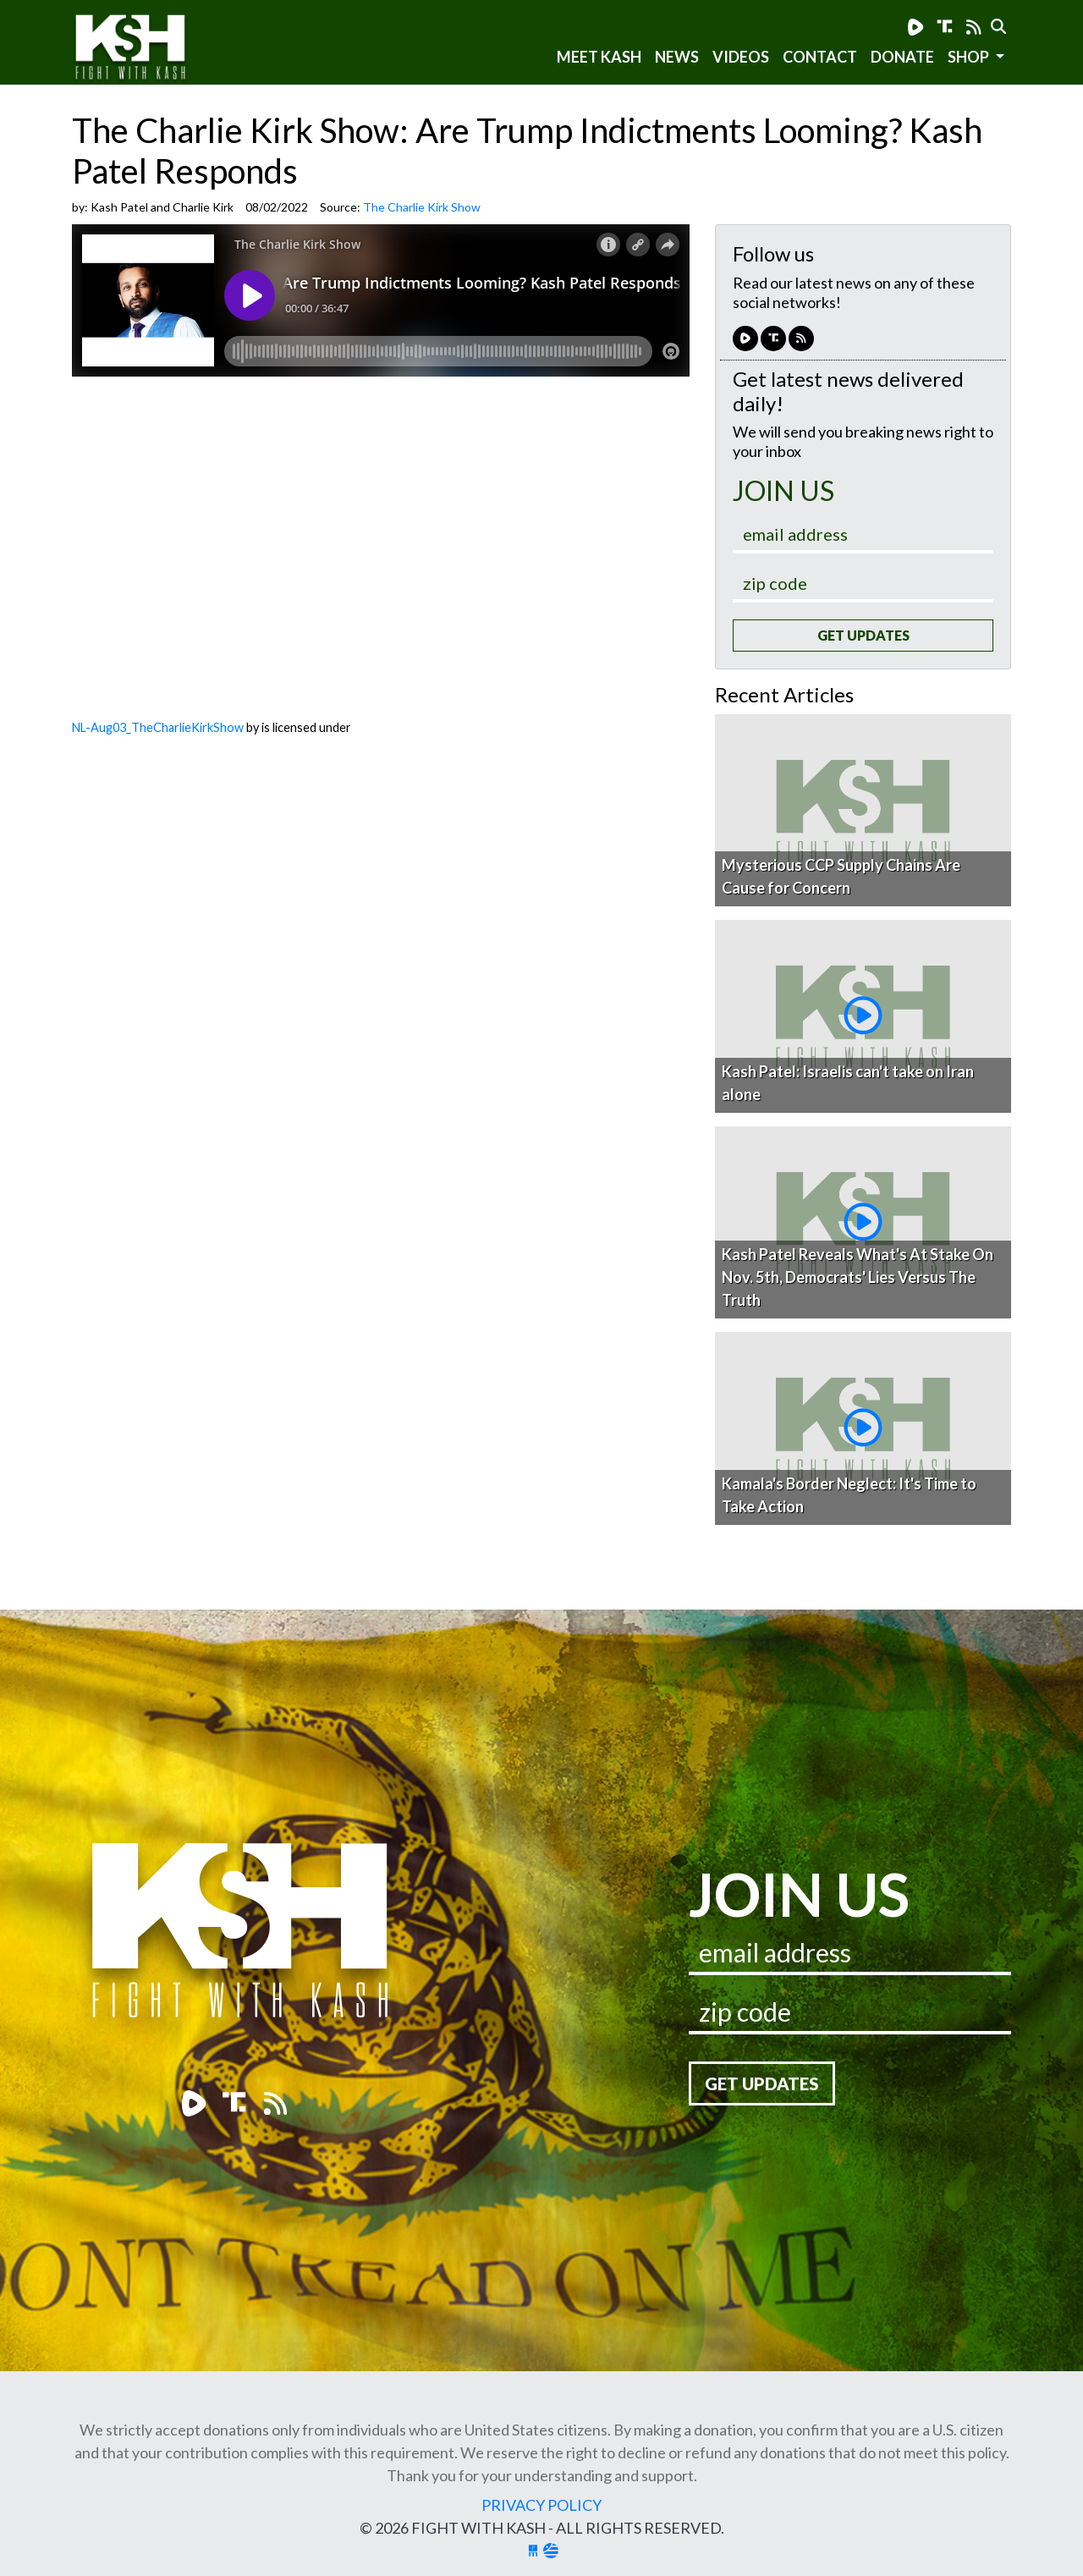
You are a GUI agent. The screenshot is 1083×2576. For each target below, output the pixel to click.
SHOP (970, 56)
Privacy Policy (541, 2505)
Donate (902, 56)
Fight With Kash (146, 49)
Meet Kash (599, 56)
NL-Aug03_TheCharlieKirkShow (158, 727)
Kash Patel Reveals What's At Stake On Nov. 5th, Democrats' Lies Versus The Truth (857, 1277)
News (677, 56)
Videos (740, 56)
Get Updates (863, 635)
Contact (820, 56)
